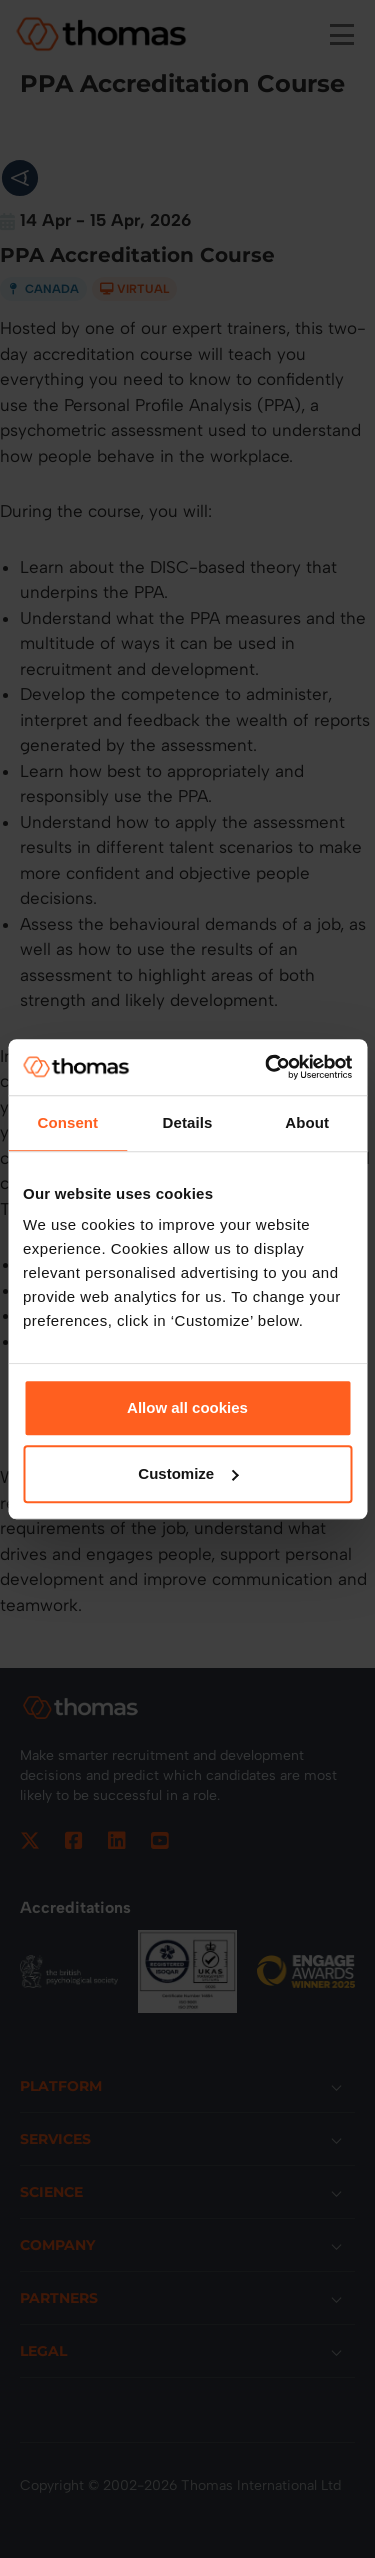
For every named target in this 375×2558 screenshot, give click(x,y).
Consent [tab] (67, 1122)
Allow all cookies (187, 1407)
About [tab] (307, 1122)
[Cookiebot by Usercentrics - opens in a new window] (267, 1067)
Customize (188, 1473)
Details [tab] (188, 1122)
